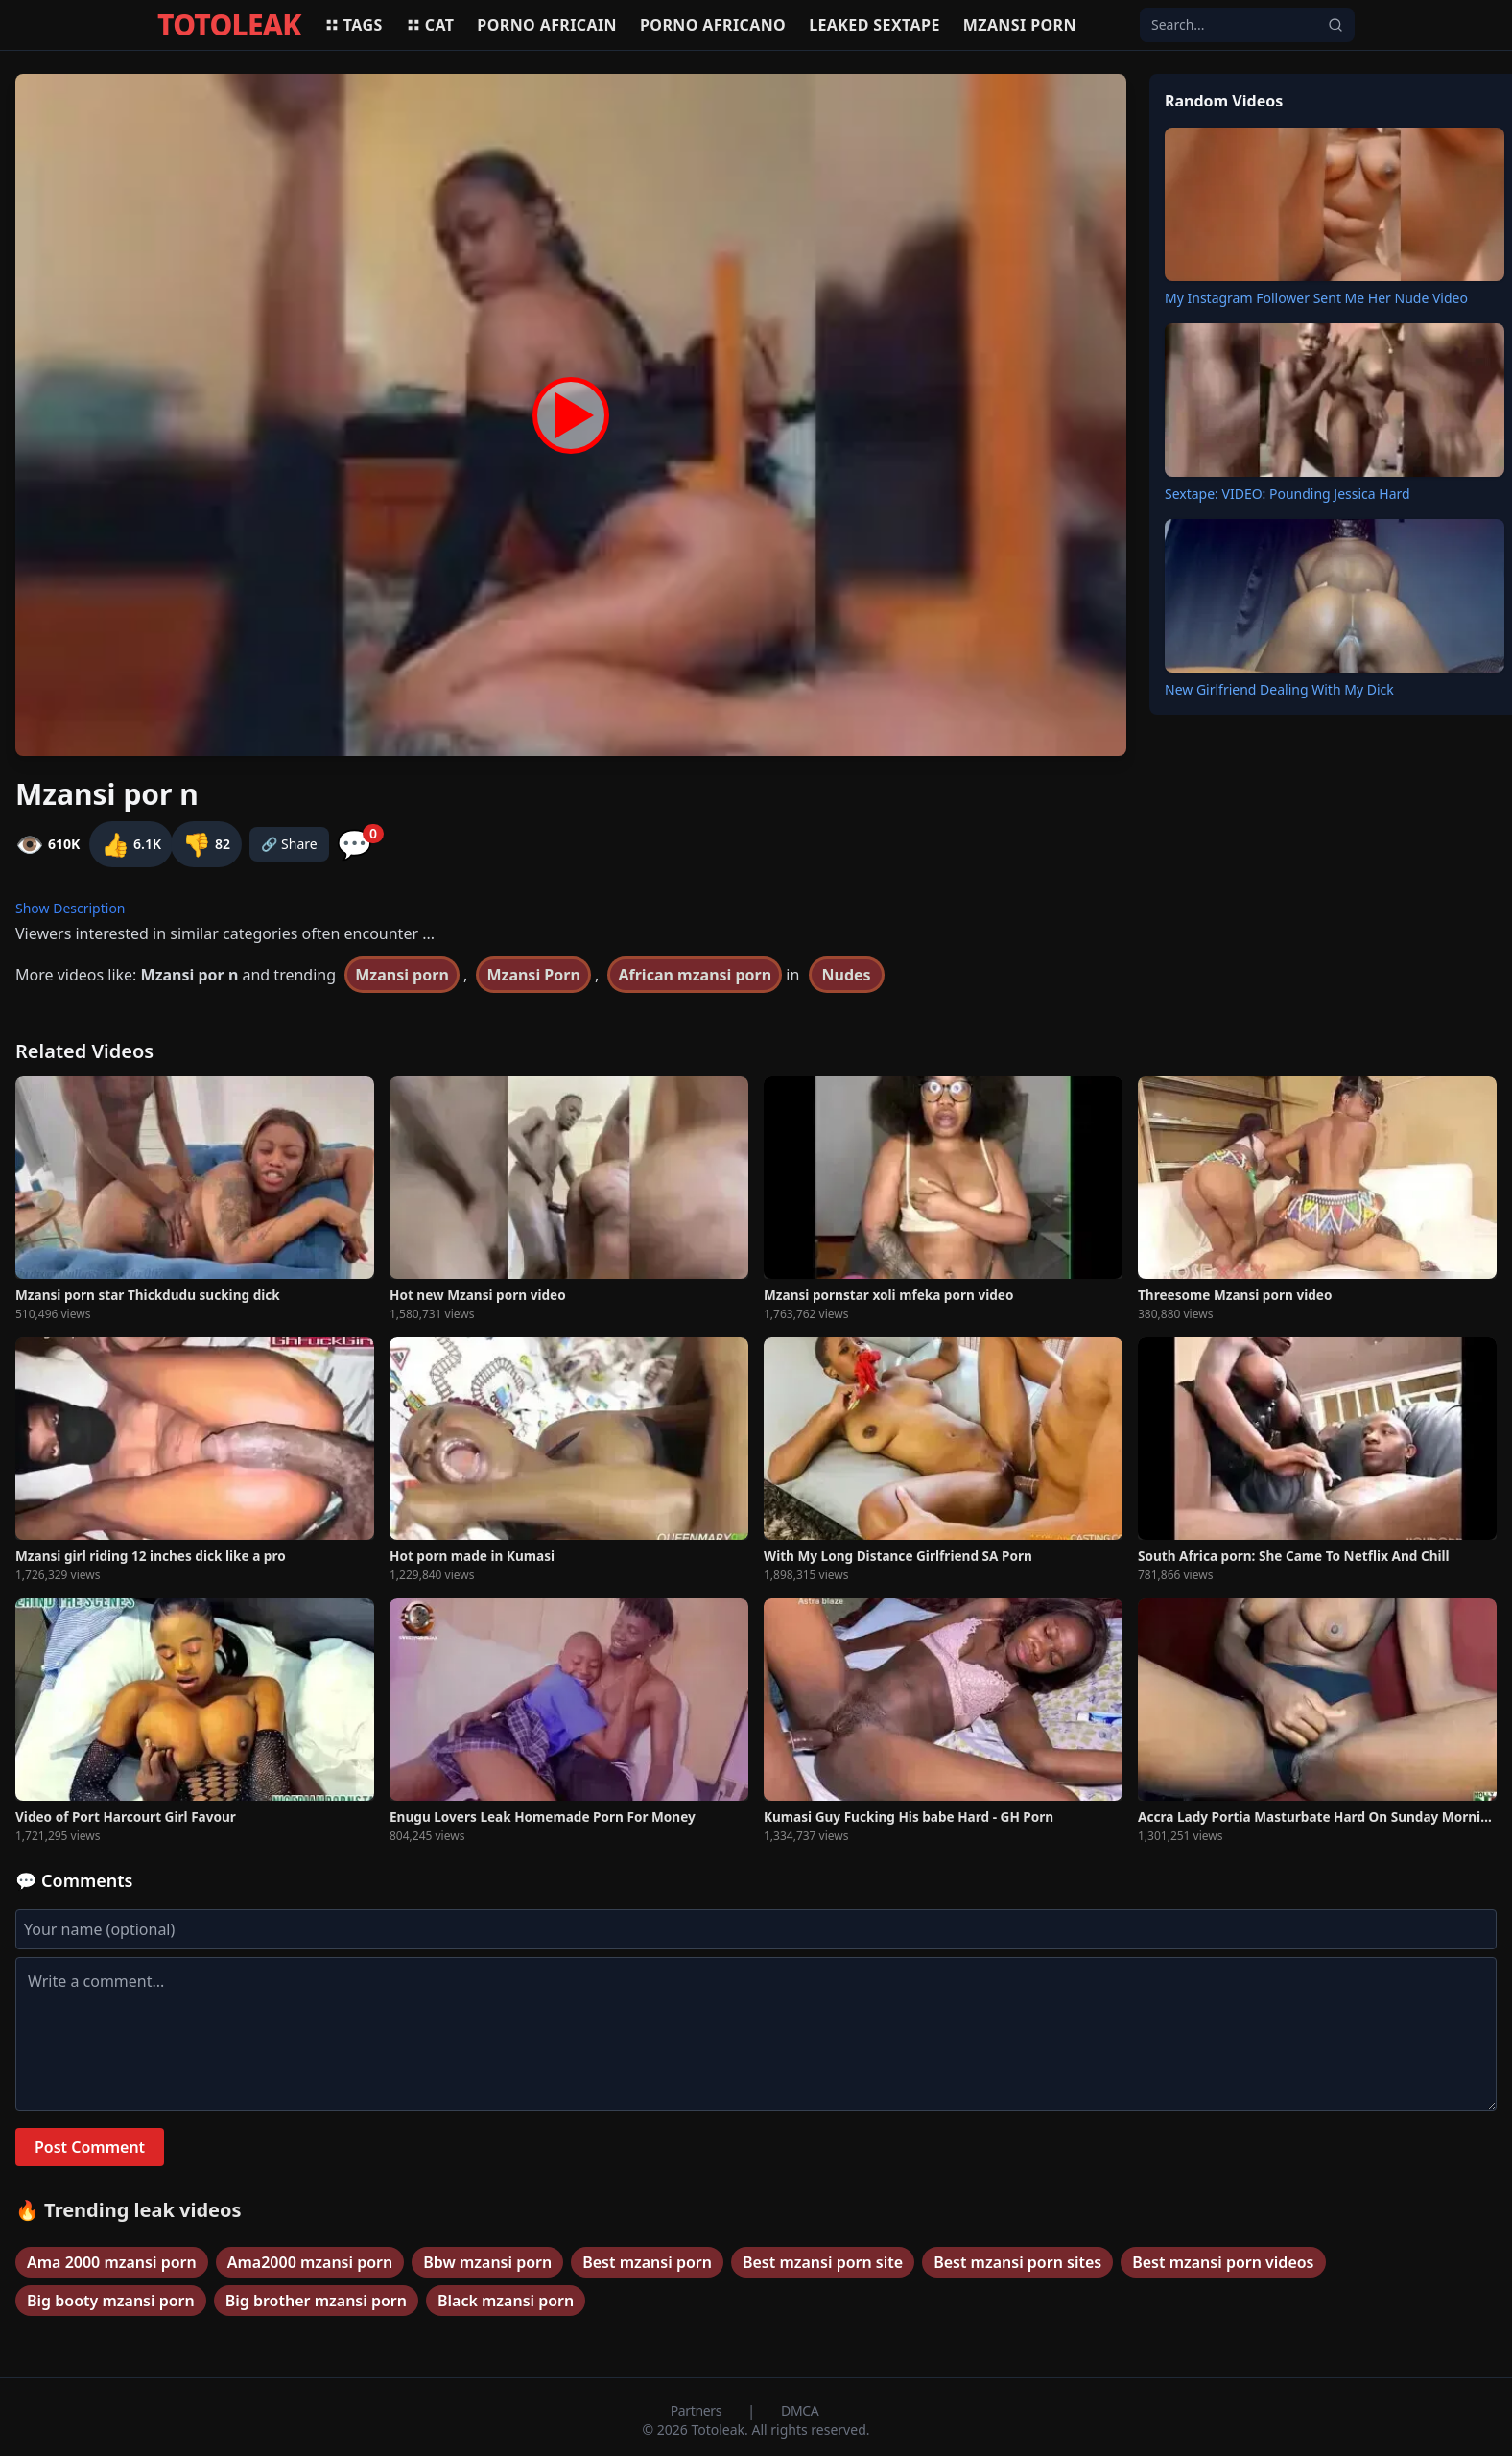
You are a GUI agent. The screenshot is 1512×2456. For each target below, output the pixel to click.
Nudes (846, 974)
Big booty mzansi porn (111, 2300)
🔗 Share (289, 844)
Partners (698, 2410)
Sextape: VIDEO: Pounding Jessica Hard (1287, 493)
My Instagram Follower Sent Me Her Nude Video (1316, 298)
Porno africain (547, 24)
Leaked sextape (874, 24)
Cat (430, 24)
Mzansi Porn (532, 974)
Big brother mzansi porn (316, 2300)
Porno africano (713, 24)
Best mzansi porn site (823, 2262)
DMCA (799, 2410)
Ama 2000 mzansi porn (112, 2262)
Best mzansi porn (647, 2262)
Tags (353, 24)
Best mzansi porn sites (1017, 2262)
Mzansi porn (1019, 24)
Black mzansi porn (505, 2300)
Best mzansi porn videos (1222, 2262)
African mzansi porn (694, 974)
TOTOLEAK (229, 25)
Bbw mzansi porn (487, 2262)
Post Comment (90, 2147)
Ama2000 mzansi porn (310, 2262)
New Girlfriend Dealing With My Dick (1279, 689)
